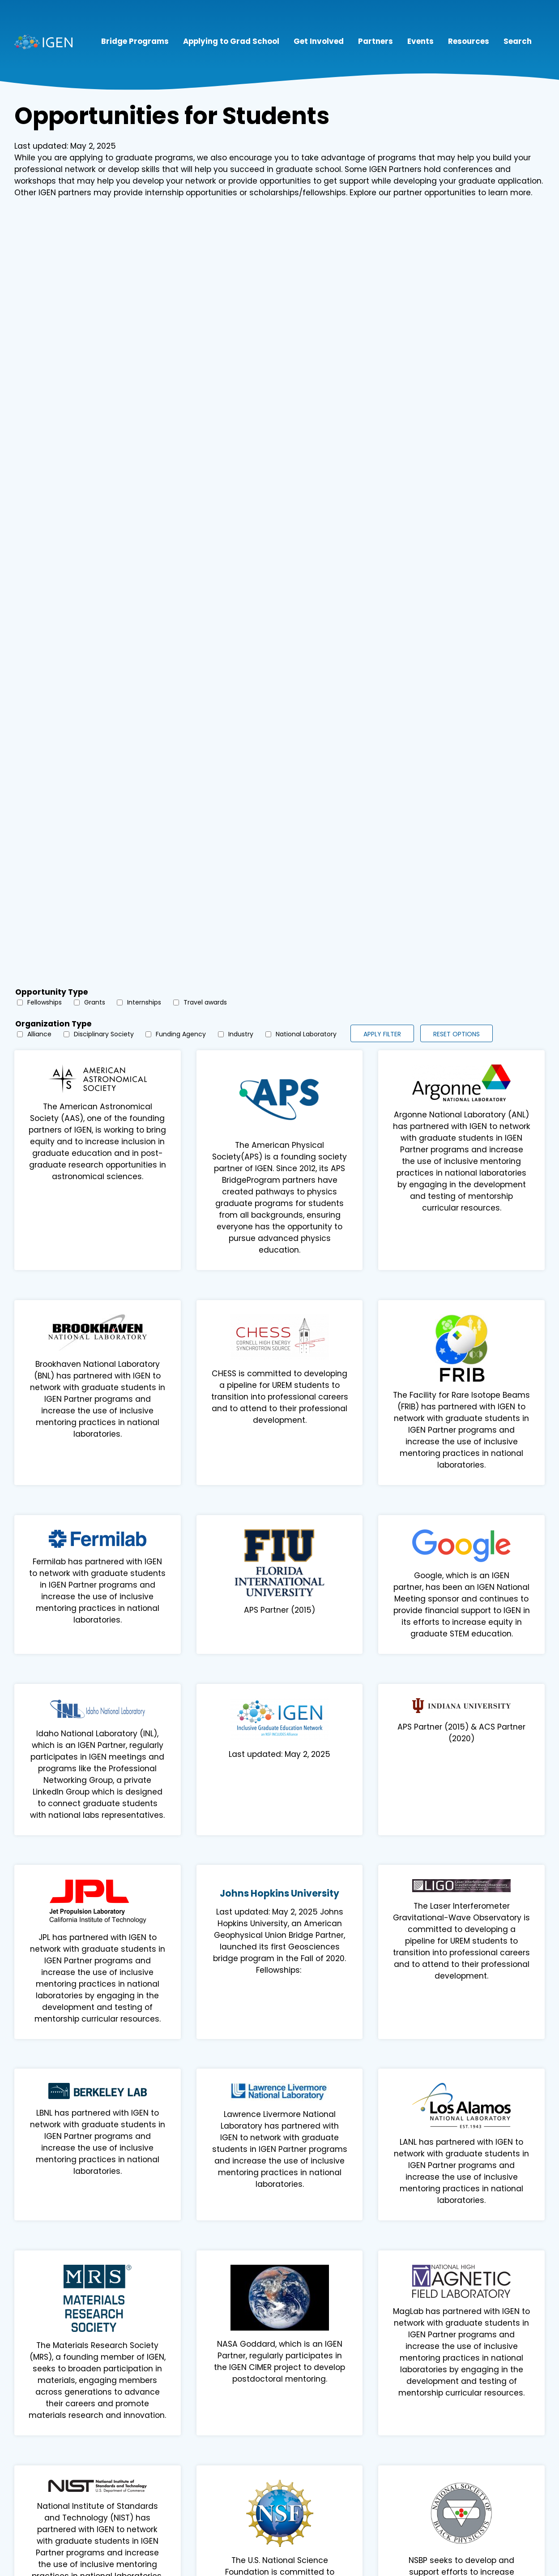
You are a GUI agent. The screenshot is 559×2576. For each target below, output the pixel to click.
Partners (375, 41)
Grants (94, 1002)
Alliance (39, 1034)
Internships (144, 1002)
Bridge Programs (135, 41)
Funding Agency (181, 1034)
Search (518, 41)
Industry (240, 1034)
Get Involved (319, 41)
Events (420, 41)
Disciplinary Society (104, 1034)
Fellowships (44, 1002)
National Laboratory (306, 1034)
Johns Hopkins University (279, 1893)
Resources (468, 41)
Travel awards (205, 1002)
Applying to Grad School (231, 41)
